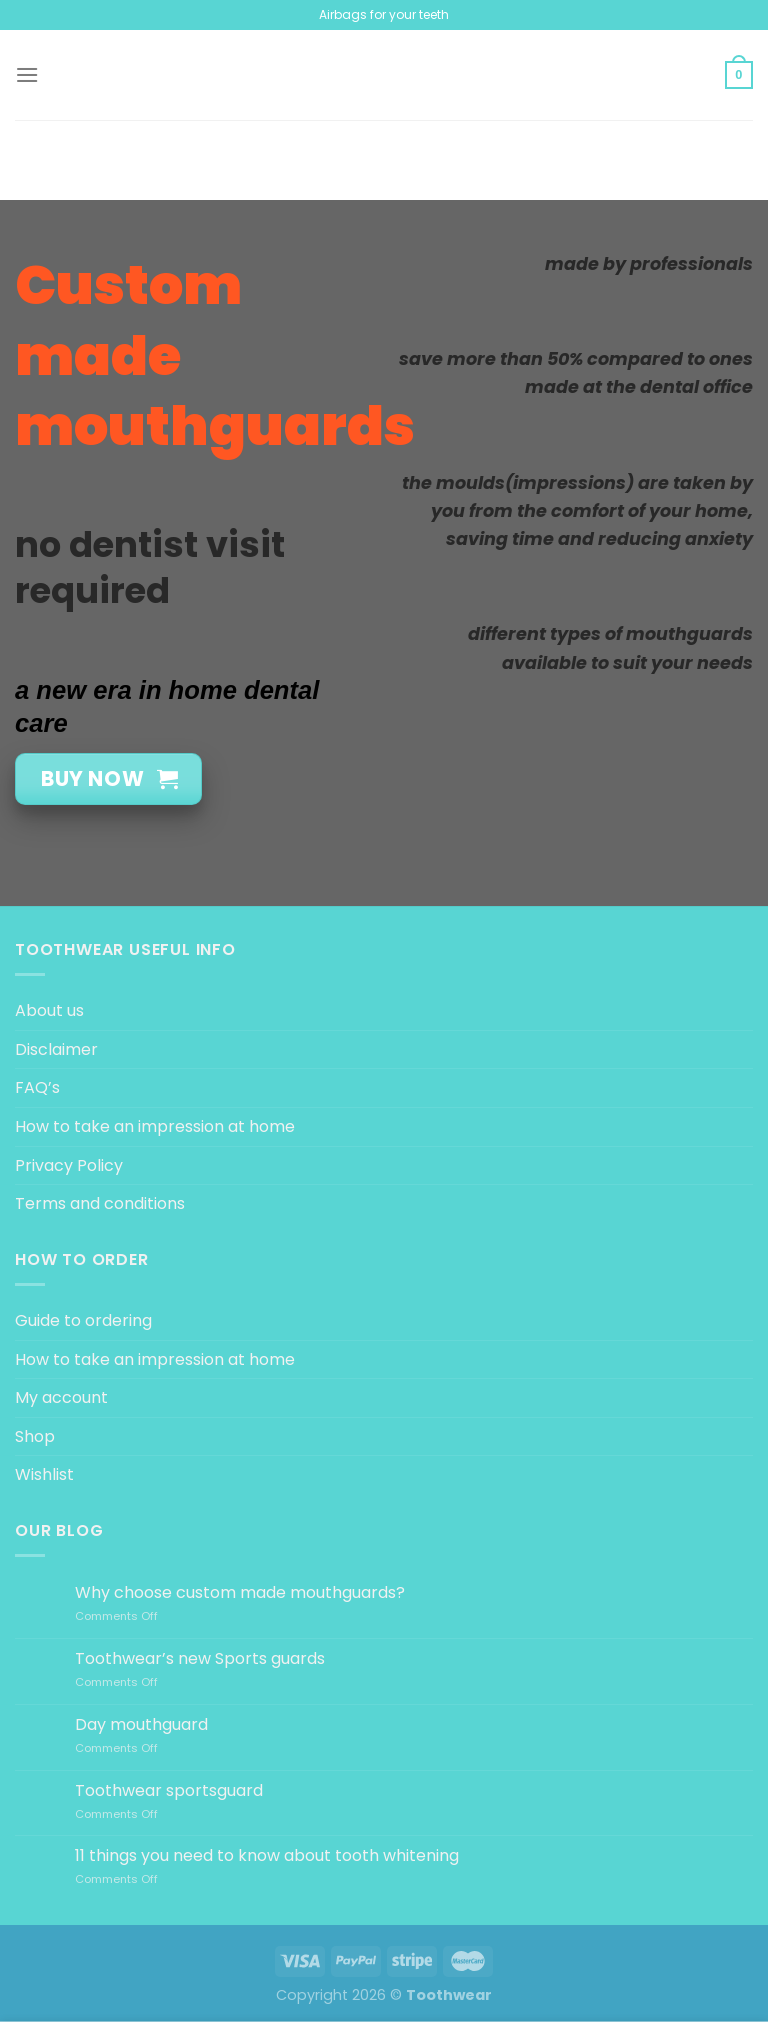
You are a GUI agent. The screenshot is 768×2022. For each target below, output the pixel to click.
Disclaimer (56, 1049)
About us (49, 1010)
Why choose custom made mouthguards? (240, 1592)
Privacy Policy (69, 1165)
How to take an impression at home (155, 1126)
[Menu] (27, 74)
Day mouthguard (141, 1724)
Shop (35, 1436)
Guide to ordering (83, 1320)
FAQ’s (37, 1087)
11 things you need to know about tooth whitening (267, 1855)
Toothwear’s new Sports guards (200, 1658)
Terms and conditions (100, 1203)
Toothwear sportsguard (169, 1790)
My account (61, 1397)
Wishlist (44, 1474)
